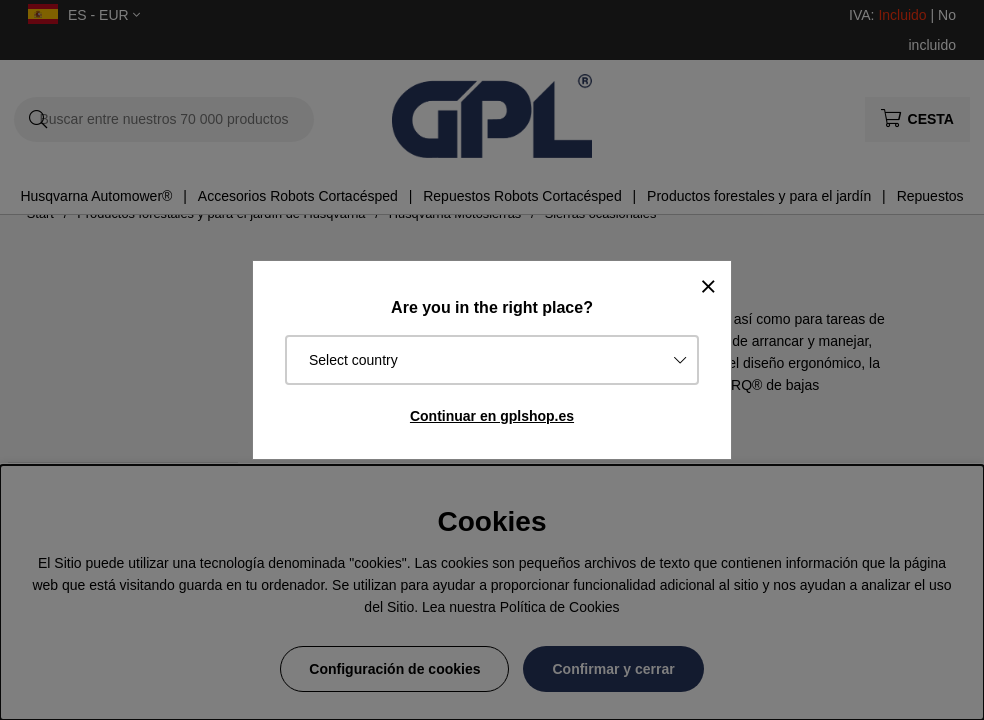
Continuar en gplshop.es (492, 416)
